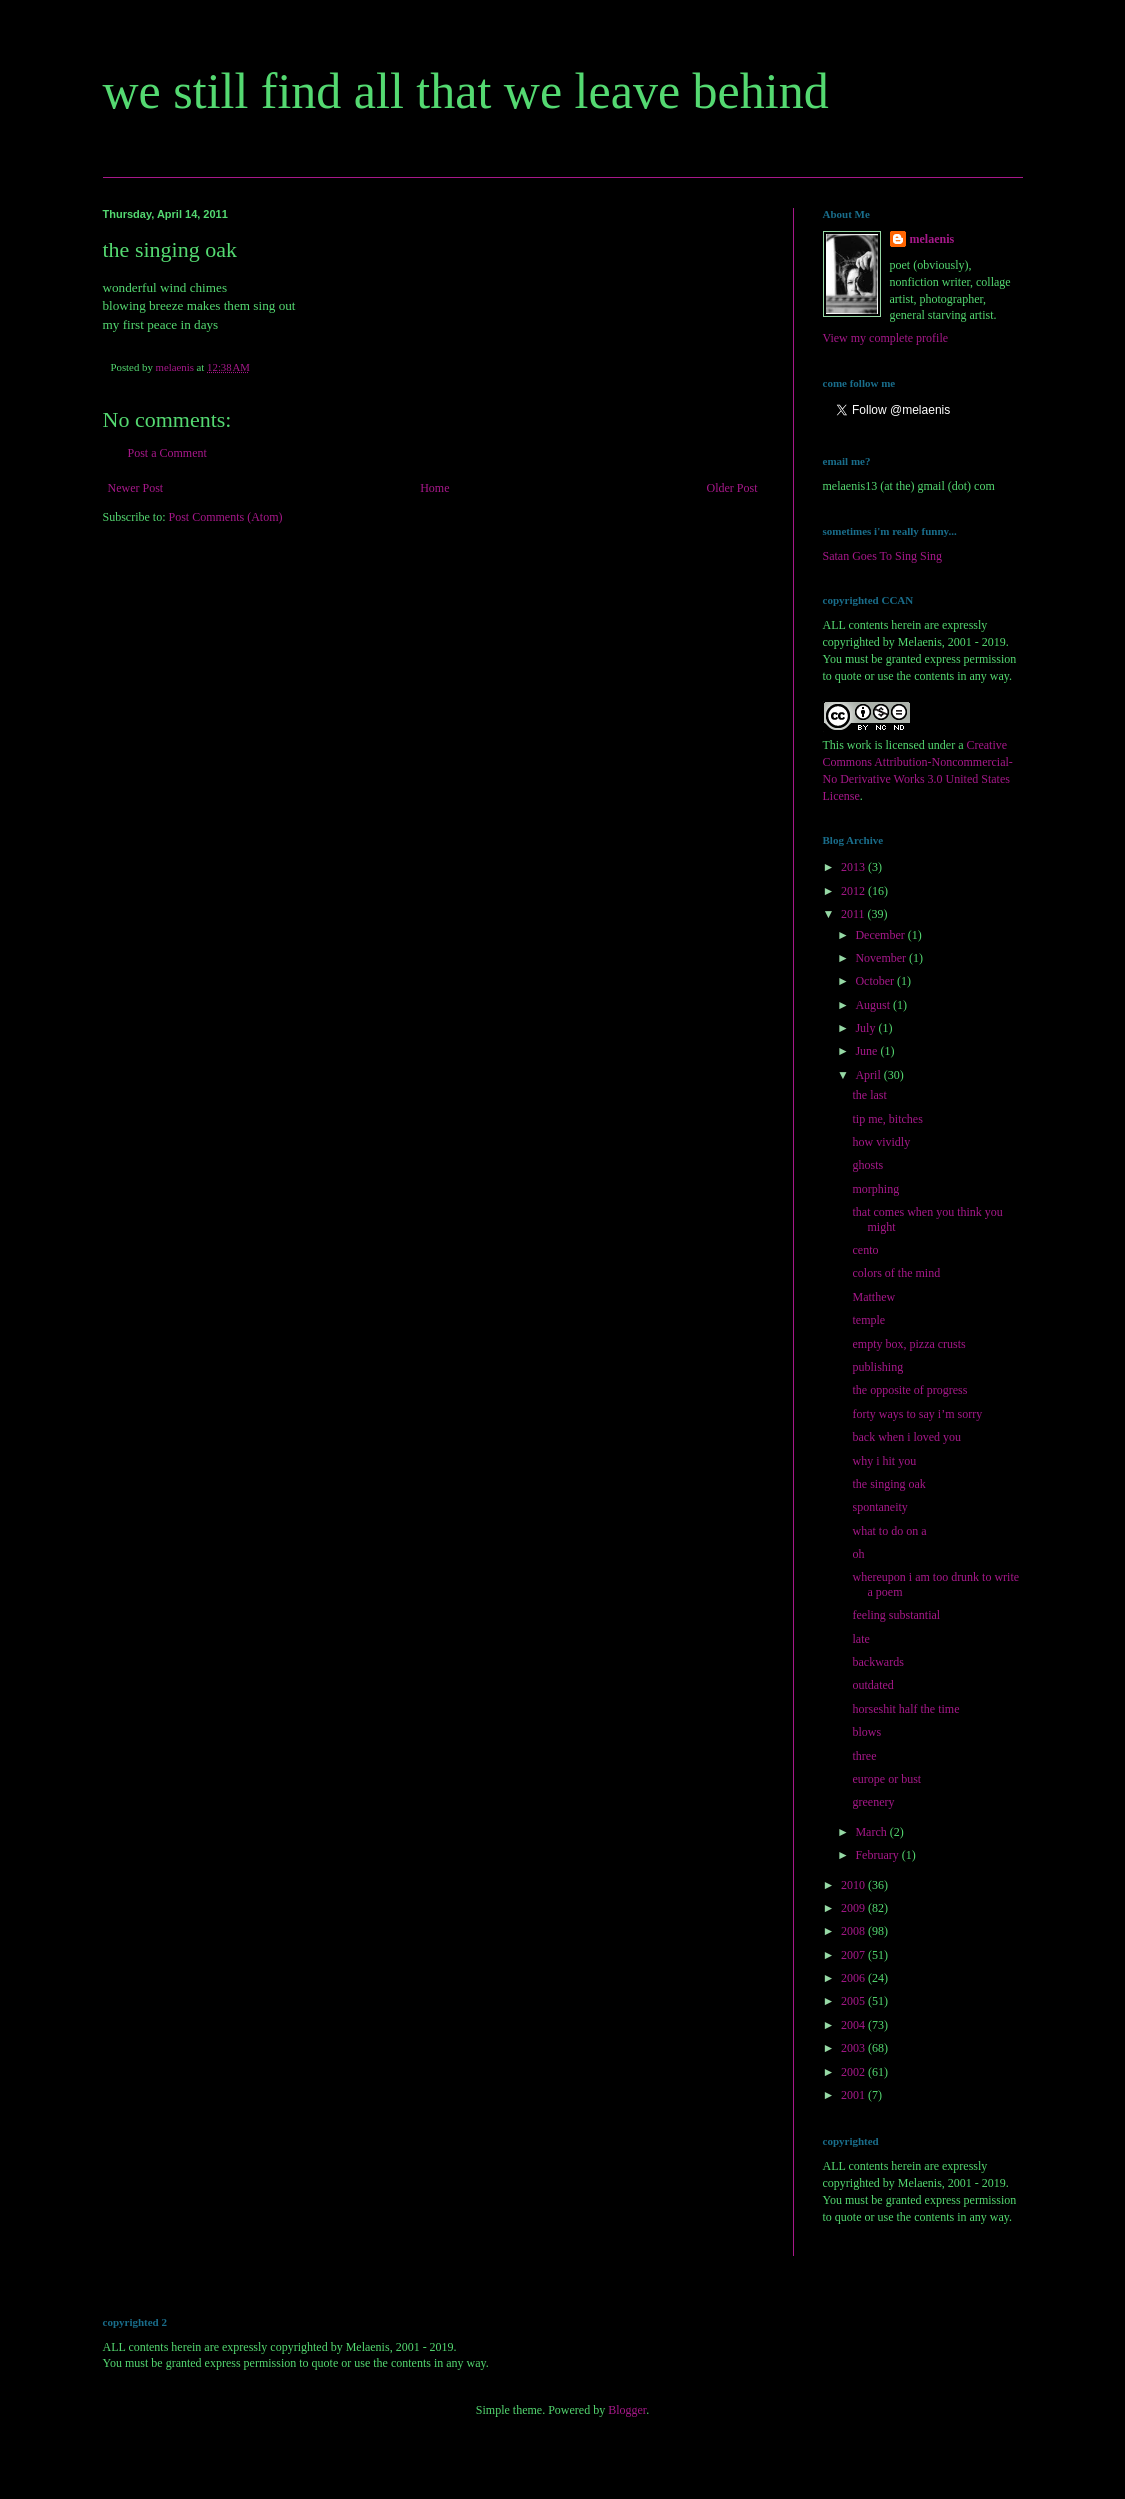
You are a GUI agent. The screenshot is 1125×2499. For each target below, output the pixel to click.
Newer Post (136, 488)
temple (868, 1320)
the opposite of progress (909, 1390)
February (878, 1855)
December (881, 935)
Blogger (627, 2410)
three (864, 1756)
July (866, 1028)
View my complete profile (886, 338)
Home (434, 488)
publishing (877, 1367)
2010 (854, 1885)
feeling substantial (896, 1615)
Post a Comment (167, 453)
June (867, 1051)
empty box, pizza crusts (908, 1344)
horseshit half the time (905, 1709)
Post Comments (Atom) (226, 517)
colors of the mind (896, 1273)
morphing (875, 1189)
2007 (854, 1955)
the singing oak (888, 1484)
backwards (877, 1662)
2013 (854, 867)
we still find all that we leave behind (466, 91)
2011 (854, 914)
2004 (854, 2025)
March (872, 1832)
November (882, 958)
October (876, 981)
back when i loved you (906, 1437)
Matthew (873, 1297)
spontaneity (879, 1507)
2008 (854, 1931)
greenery (873, 1802)
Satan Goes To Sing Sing (883, 556)
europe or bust (886, 1779)
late (860, 1639)
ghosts (867, 1165)
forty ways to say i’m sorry (917, 1414)
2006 (854, 1978)
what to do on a (889, 1531)
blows (866, 1732)
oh (858, 1554)
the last (869, 1095)
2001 (854, 2095)
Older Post (732, 488)
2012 (854, 891)
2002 (854, 2072)
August (874, 1005)
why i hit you (884, 1461)
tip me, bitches (887, 1119)
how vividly (881, 1142)
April (869, 1075)
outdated (872, 1685)
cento (865, 1250)
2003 (854, 2048)
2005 (854, 2001)
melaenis (932, 239)
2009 (854, 1908)
